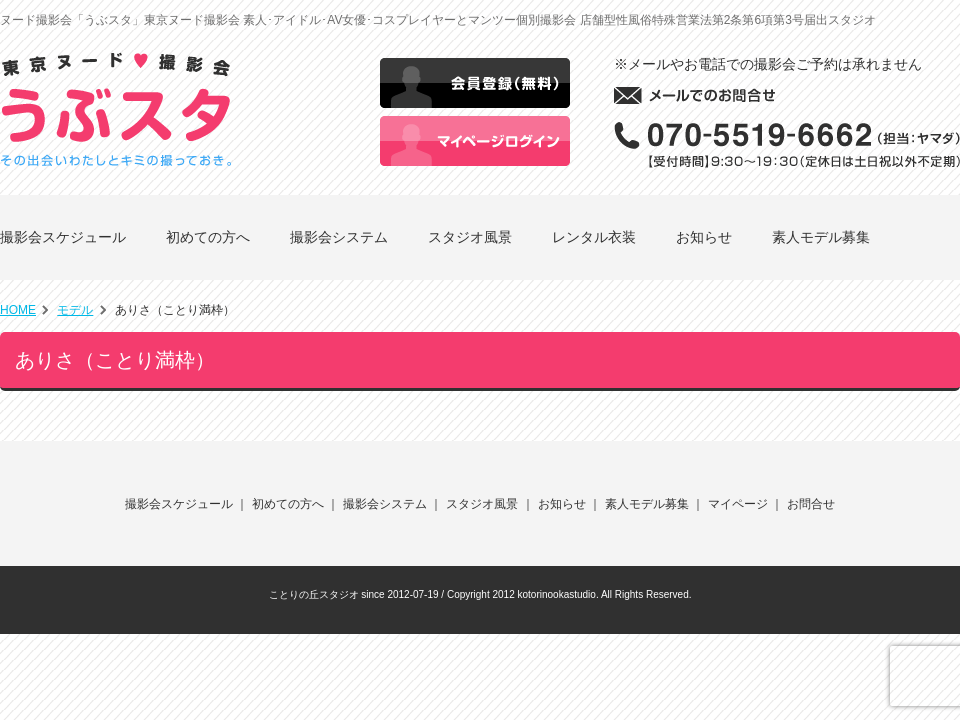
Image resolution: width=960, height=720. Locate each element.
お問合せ (811, 504)
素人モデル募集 (821, 237)
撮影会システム (339, 237)
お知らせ (704, 237)
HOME (18, 310)
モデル (75, 310)
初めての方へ (208, 237)
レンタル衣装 (594, 237)
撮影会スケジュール (63, 237)
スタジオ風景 (470, 237)
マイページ (738, 504)
